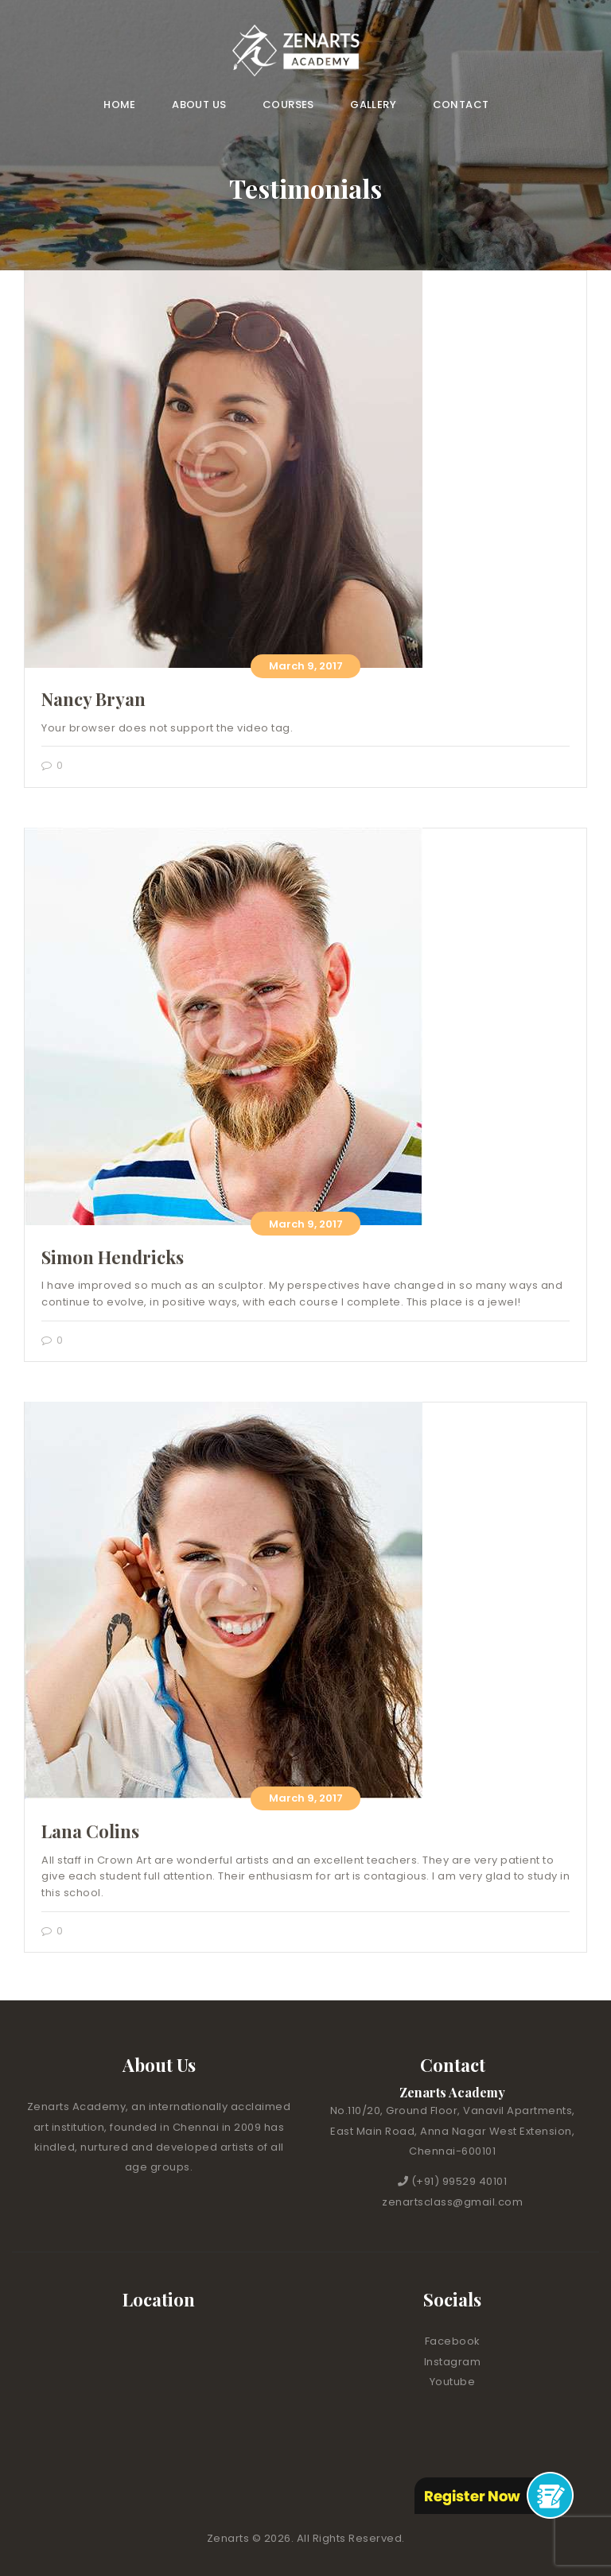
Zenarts (229, 2538)
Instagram (452, 2361)
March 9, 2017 (306, 665)
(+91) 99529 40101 (459, 2181)
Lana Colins (90, 1831)
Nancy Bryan (93, 699)
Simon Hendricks (112, 1257)
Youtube (453, 2381)
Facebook (453, 2341)
